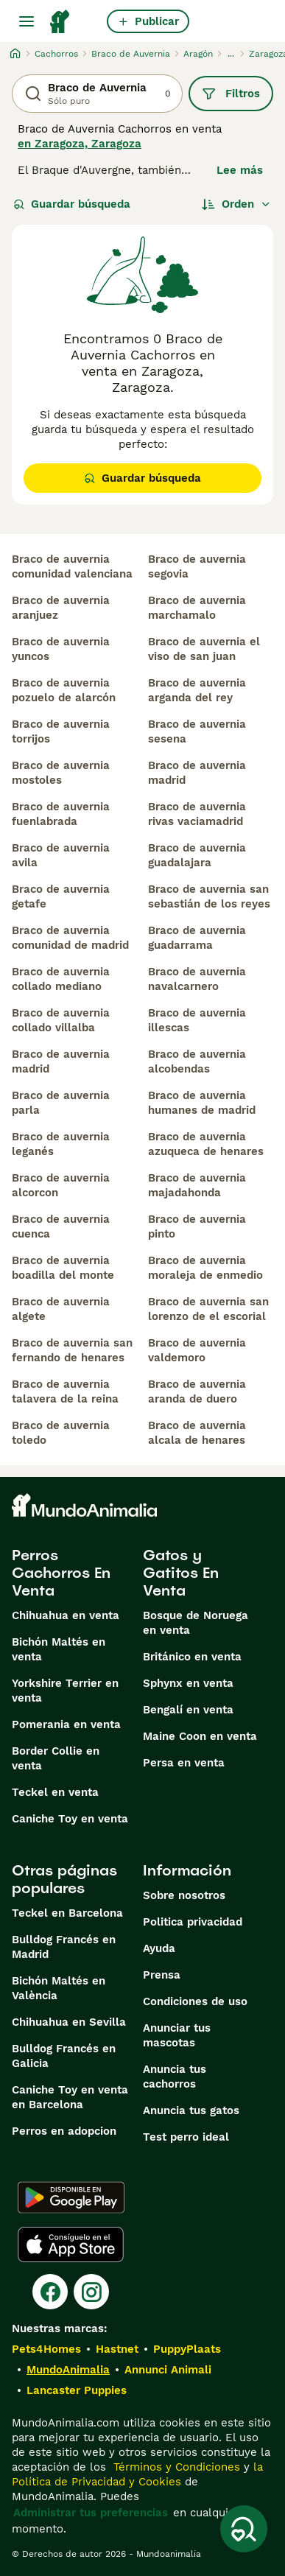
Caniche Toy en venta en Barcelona (70, 2097)
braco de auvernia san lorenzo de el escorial (208, 1309)
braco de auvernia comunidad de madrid (70, 938)
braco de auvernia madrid (61, 1061)
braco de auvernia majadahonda (197, 1185)
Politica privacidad (192, 1922)
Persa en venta (184, 1762)
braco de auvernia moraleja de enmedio (205, 1268)
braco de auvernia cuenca (61, 1226)
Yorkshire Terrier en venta (65, 1691)
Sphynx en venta (188, 1683)
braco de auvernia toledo (61, 1433)
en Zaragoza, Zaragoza (79, 143)
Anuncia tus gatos (191, 2110)
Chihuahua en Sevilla (69, 2022)
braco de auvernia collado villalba (61, 1020)
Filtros (231, 93)
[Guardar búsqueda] (243, 2528)
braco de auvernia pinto (197, 1226)
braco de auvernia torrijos (61, 731)
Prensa (161, 1975)
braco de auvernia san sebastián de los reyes (209, 896)
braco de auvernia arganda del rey (197, 690)
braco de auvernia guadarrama (197, 938)
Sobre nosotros (184, 1895)
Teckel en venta (55, 1792)
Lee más (240, 170)
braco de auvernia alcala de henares (197, 1433)
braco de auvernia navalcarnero (197, 979)
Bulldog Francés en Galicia (64, 2056)
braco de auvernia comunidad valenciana (72, 566)
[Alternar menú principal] (26, 21)
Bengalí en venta (188, 1709)
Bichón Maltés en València (58, 1988)
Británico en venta (192, 1656)
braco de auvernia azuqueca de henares (206, 1144)
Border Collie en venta (55, 1758)
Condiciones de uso (195, 2001)
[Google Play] (71, 2197)
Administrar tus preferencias (90, 2512)
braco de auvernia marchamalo (197, 608)
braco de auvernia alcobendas (197, 1061)
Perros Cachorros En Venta (61, 1572)
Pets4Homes (46, 2349)
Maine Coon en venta (200, 1736)
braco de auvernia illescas (197, 1020)
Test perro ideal (186, 2137)
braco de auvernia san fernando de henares (72, 1350)
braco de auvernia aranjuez (61, 608)
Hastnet (117, 2349)
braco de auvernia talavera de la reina (65, 1391)
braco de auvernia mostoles (61, 773)
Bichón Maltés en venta (58, 1649)
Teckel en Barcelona (67, 1913)
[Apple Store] (71, 2244)
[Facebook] (50, 2291)
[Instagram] (91, 2291)
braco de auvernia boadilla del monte (63, 1268)
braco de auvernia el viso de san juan (204, 649)
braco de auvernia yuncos (61, 649)
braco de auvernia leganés (61, 1144)
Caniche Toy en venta (70, 1818)
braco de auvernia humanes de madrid (202, 1103)
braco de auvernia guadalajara (197, 855)
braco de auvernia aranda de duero (197, 1391)
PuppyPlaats (187, 2349)
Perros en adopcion (64, 2131)
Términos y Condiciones (175, 2467)
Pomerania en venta (66, 1724)
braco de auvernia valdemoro (197, 1350)
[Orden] (236, 204)
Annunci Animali (167, 2369)
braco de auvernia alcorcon (61, 1185)
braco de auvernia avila (61, 855)
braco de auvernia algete (61, 1309)
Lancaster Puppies (77, 2390)
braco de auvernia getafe (61, 896)
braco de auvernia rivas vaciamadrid (197, 814)
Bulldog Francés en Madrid (64, 1947)
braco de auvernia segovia (197, 566)
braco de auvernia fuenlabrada (61, 814)
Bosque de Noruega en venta (195, 1623)
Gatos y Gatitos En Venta (181, 1572)
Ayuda (159, 1948)
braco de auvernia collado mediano (61, 979)
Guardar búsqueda (71, 204)
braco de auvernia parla (61, 1103)
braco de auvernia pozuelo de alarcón (64, 690)
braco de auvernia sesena (197, 731)
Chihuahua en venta (65, 1615)
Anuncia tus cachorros (174, 2077)
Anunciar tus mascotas (177, 2035)
